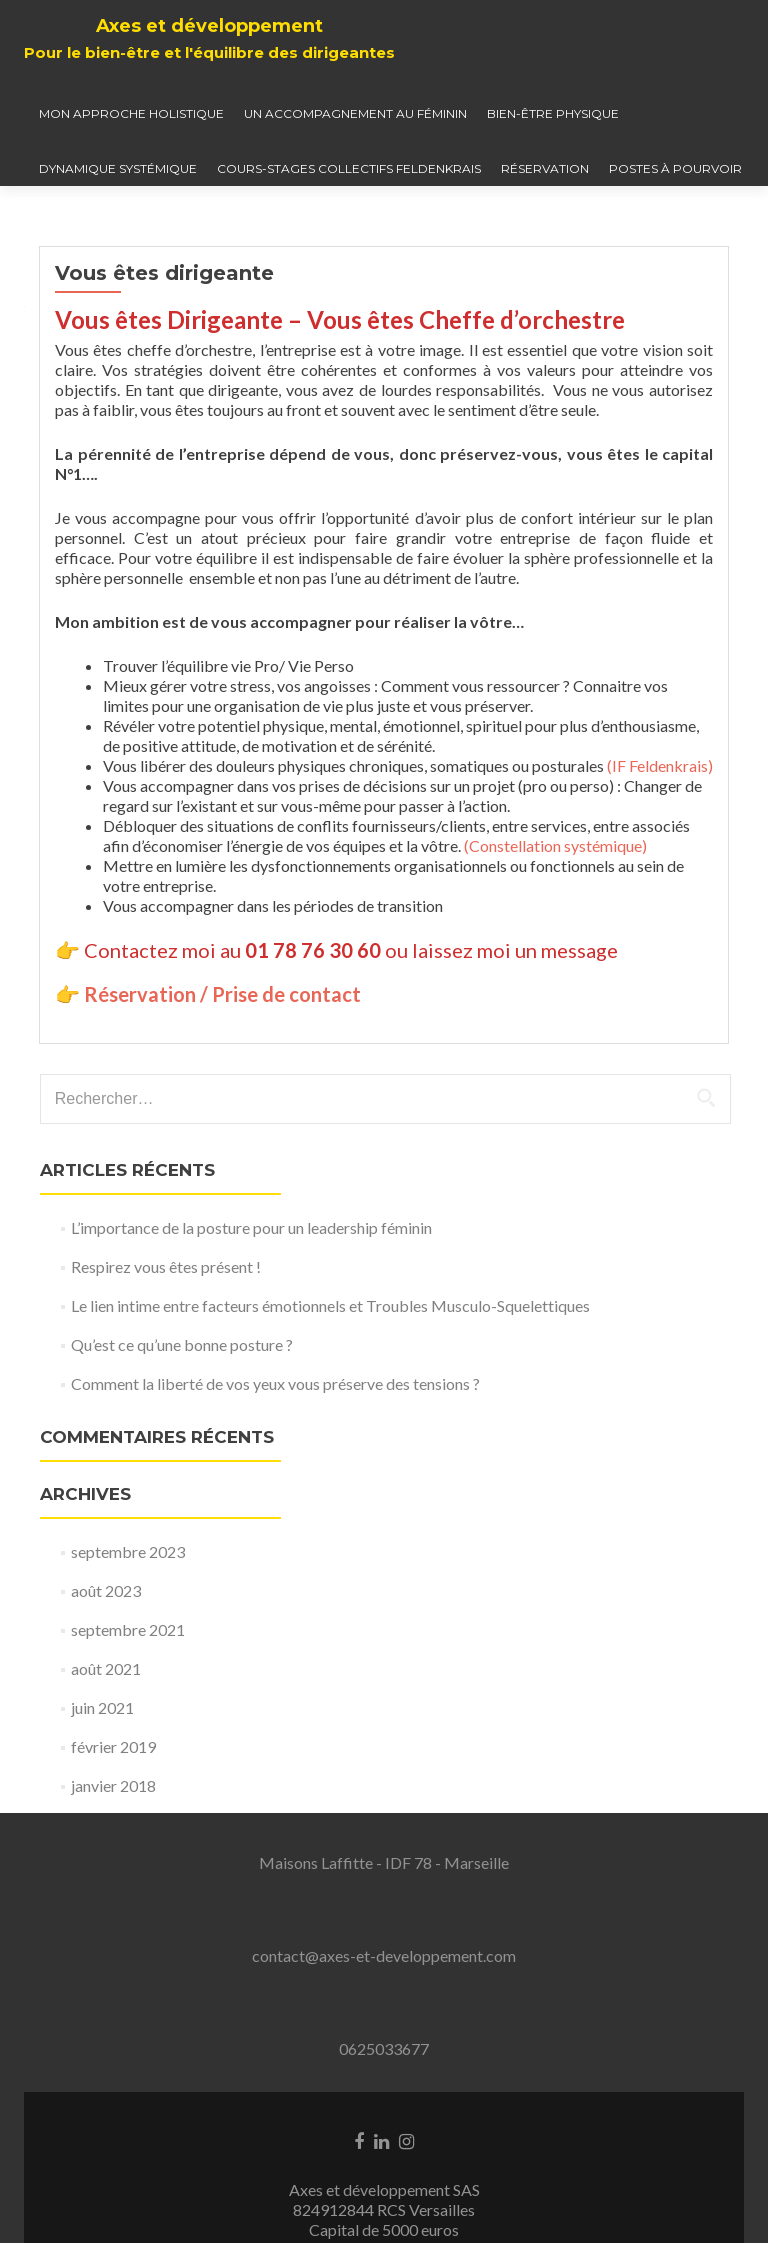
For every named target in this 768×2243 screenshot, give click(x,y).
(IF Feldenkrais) (660, 765)
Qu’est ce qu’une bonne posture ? (182, 1344)
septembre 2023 (128, 1551)
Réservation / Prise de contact (222, 994)
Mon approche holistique (131, 113)
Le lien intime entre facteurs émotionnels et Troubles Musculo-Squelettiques (330, 1305)
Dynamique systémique (118, 168)
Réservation (545, 168)
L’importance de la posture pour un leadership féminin (251, 1227)
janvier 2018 (113, 1785)
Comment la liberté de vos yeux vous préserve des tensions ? (275, 1383)
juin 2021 (102, 1707)
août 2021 (106, 1668)
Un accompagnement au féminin (355, 113)
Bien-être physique (553, 113)
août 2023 (106, 1590)
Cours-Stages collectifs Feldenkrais (349, 168)
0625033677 (384, 2048)
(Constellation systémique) (555, 845)
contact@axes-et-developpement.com (384, 1955)
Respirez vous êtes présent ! (166, 1266)
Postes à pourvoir (675, 168)
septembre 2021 (128, 1629)
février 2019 (113, 1746)
